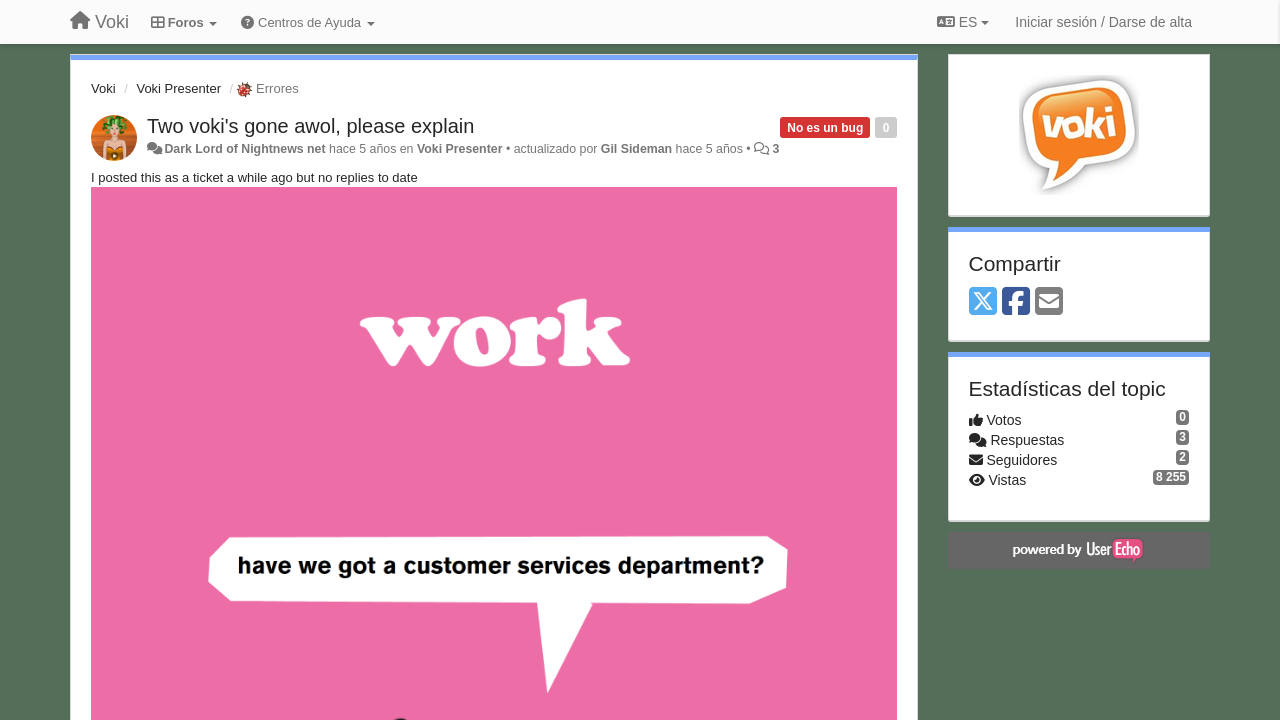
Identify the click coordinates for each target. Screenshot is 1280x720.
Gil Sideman (636, 149)
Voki (103, 88)
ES (963, 22)
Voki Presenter (178, 88)
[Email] (1049, 302)
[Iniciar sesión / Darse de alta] (1103, 22)
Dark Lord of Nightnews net (244, 149)
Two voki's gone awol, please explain (310, 126)
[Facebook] (1016, 302)
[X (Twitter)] (983, 302)
